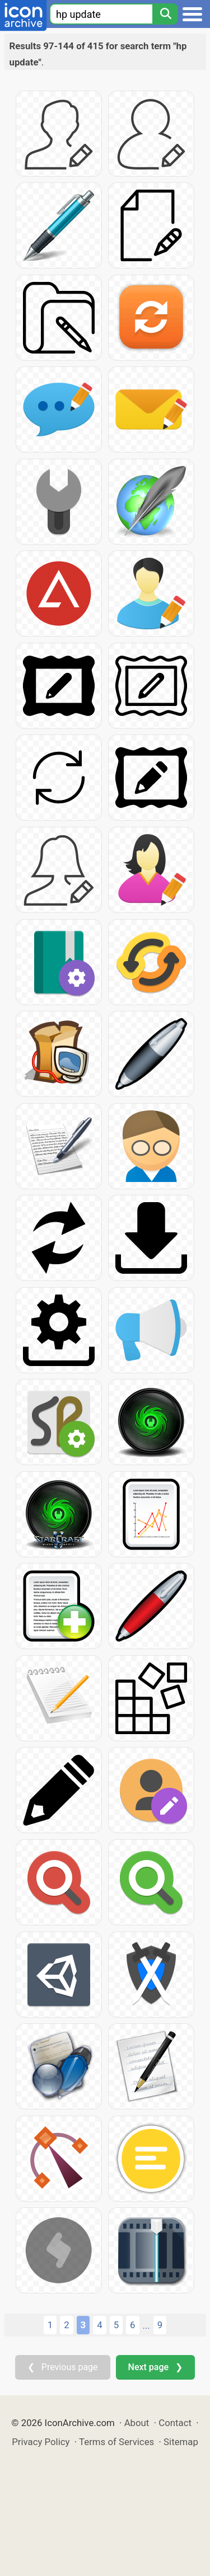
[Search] (165, 14)
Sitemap (181, 2441)
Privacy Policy (40, 2441)
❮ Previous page (62, 2367)
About (137, 2422)
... (146, 2325)
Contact (175, 2422)
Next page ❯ (155, 2367)
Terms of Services (116, 2441)
